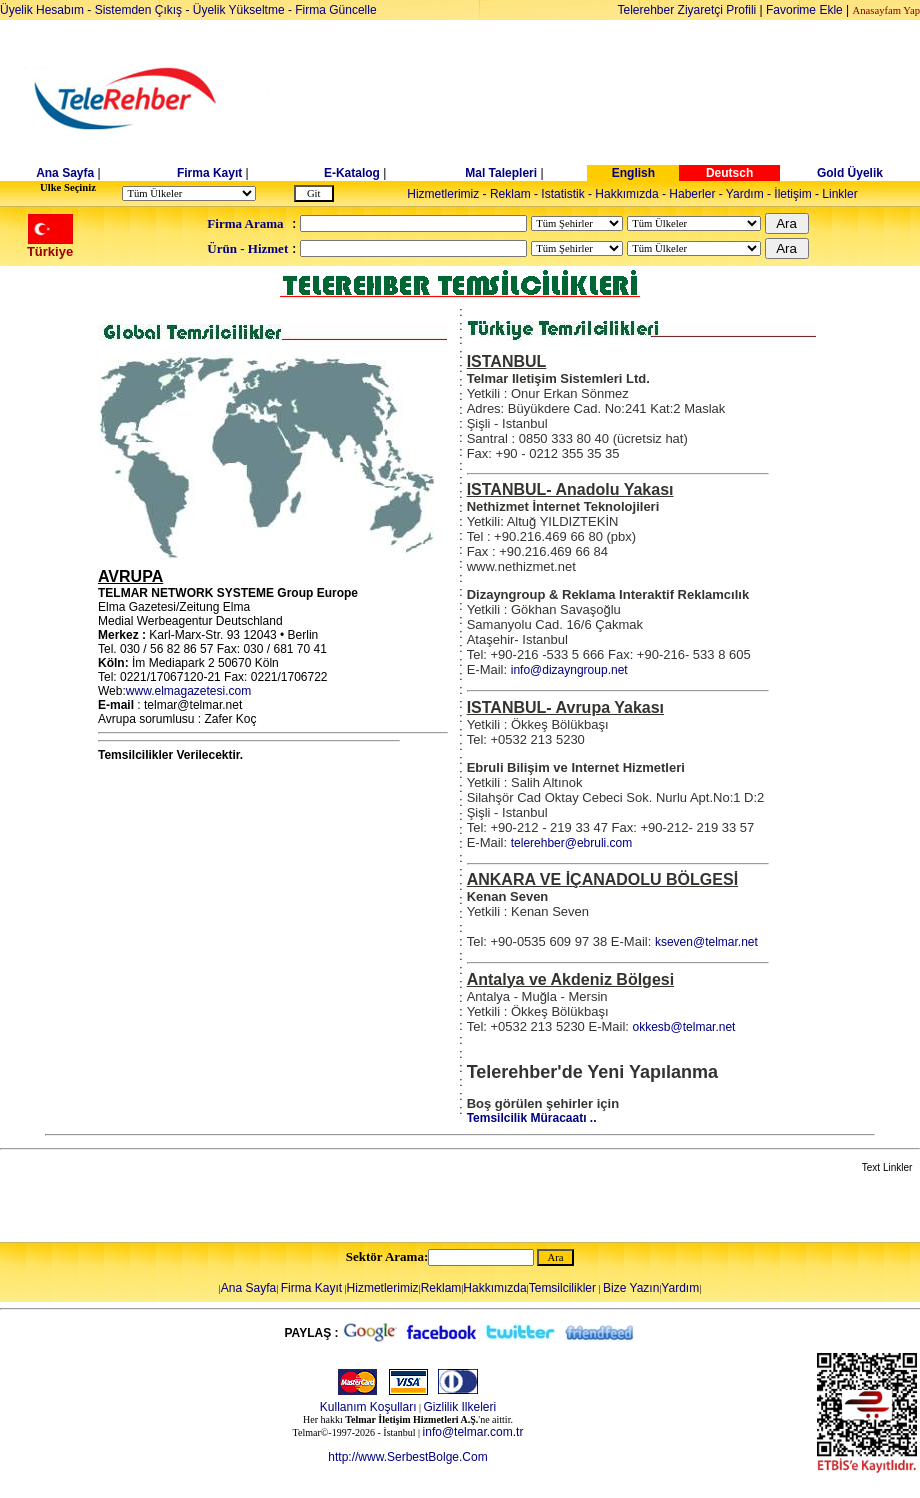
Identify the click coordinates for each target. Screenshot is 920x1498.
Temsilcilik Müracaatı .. (532, 1118)
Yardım (745, 194)
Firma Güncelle (335, 10)
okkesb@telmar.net (684, 1027)
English (633, 173)
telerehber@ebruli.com (572, 843)
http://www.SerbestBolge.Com (407, 1457)
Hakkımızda (626, 194)
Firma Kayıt (209, 173)
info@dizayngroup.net (569, 670)
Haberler (692, 194)
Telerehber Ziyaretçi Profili (687, 10)
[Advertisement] (614, 99)
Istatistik (562, 194)
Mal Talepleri (501, 173)
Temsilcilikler (562, 1288)
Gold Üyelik (850, 173)
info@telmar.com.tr (473, 1432)
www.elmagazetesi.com (188, 691)
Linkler (839, 194)
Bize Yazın (631, 1288)
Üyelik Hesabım (42, 10)
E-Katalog (352, 173)
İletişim (792, 194)
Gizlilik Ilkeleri (460, 1407)
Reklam (510, 194)
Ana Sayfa (65, 173)
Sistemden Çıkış (138, 10)
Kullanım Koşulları (368, 1407)
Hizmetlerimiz (443, 194)
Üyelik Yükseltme (239, 10)
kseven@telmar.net (706, 942)
